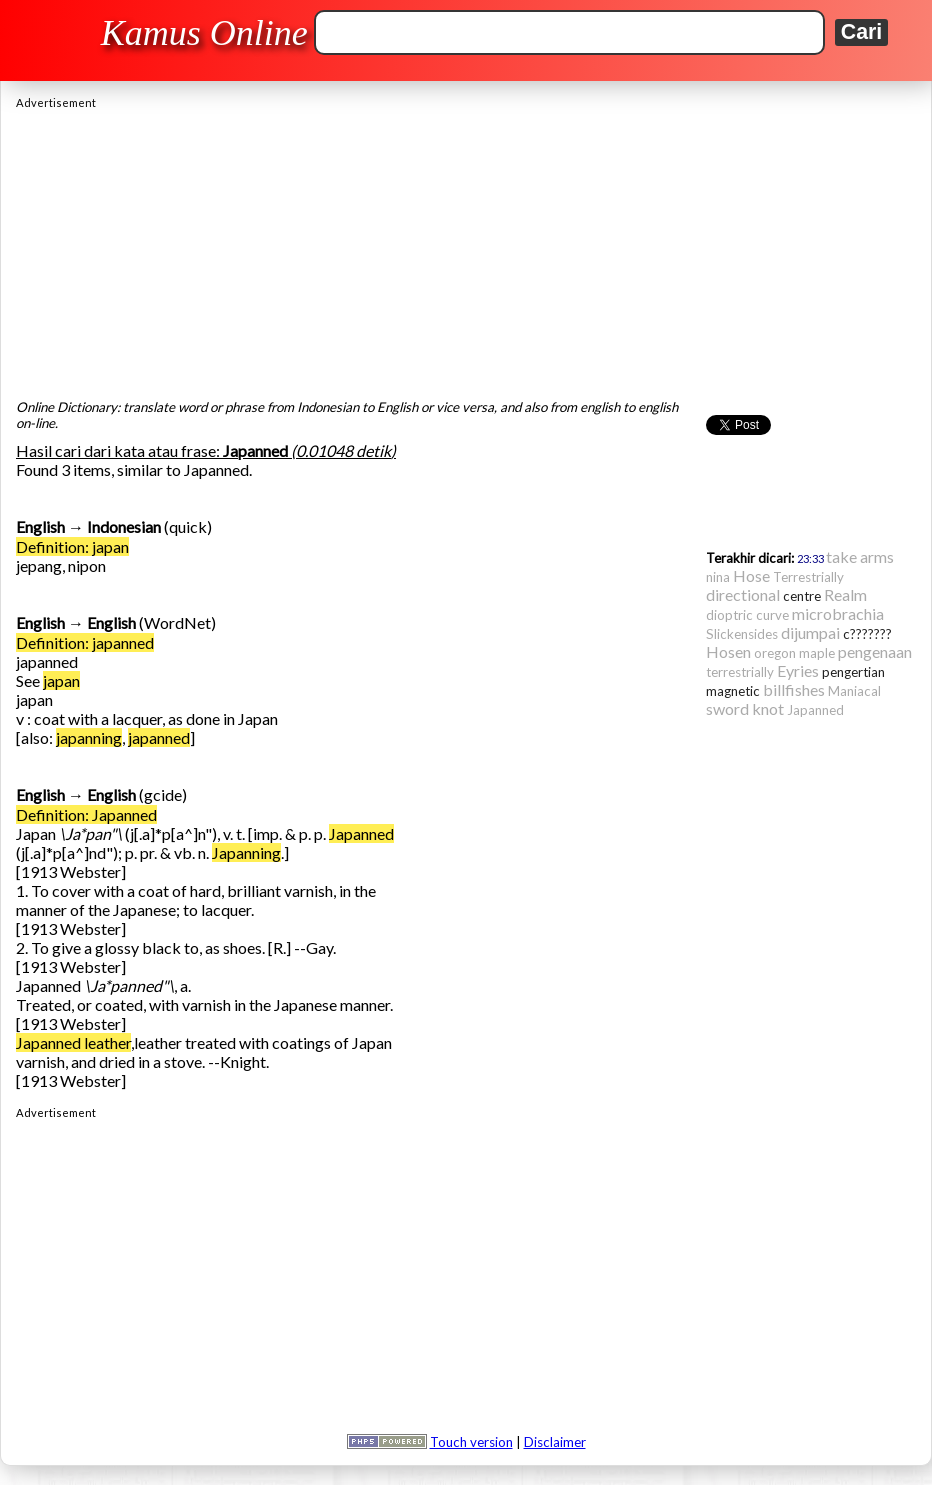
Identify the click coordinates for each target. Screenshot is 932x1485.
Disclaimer (555, 1442)
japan (61, 680)
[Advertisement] (466, 249)
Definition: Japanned (86, 814)
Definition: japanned (85, 642)
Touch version (471, 1442)
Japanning (246, 852)
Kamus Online (204, 33)
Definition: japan (72, 546)
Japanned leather (73, 1042)
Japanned (361, 833)
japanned (159, 737)
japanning (89, 737)
